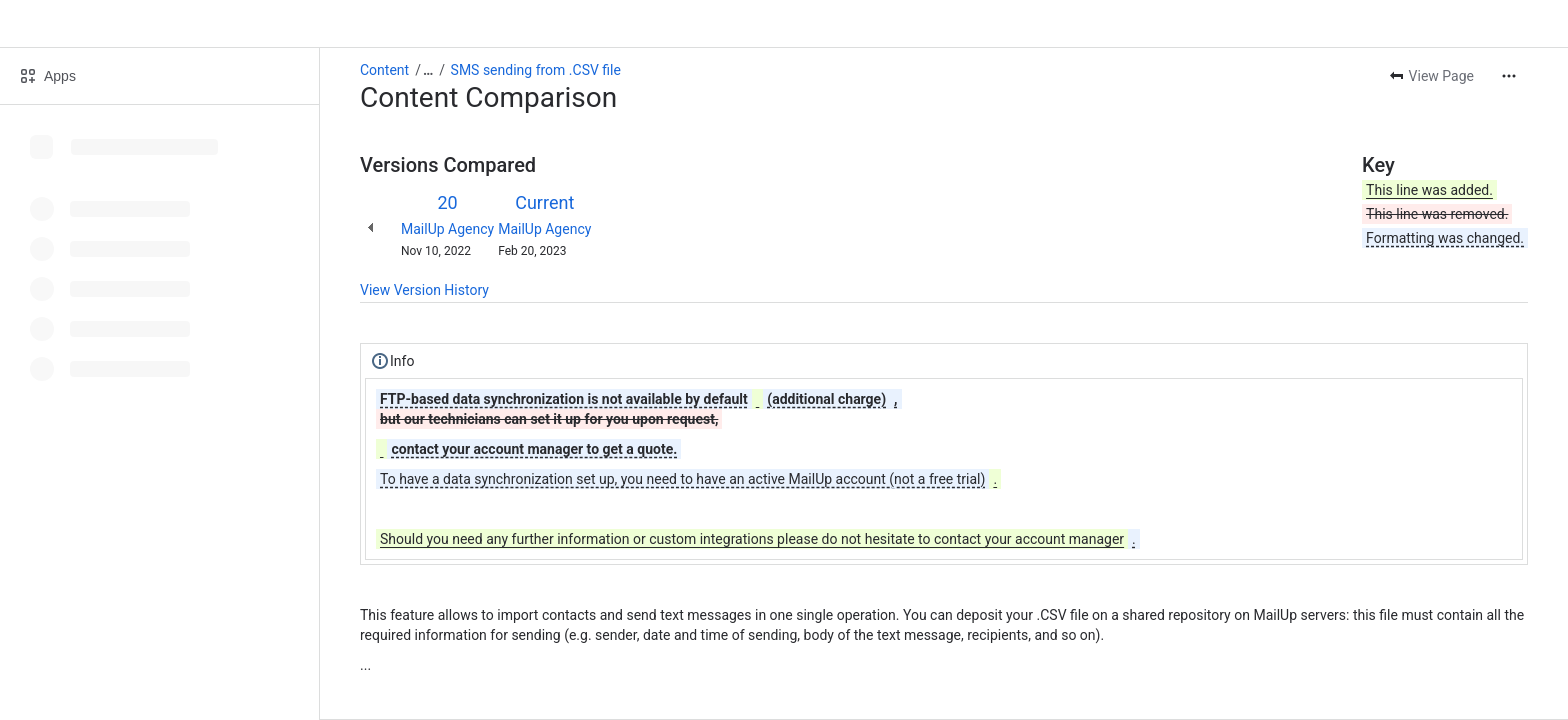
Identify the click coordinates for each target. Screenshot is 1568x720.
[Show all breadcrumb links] (428, 70)
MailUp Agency (447, 229)
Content (384, 70)
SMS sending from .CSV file (536, 70)
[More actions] (1509, 76)
